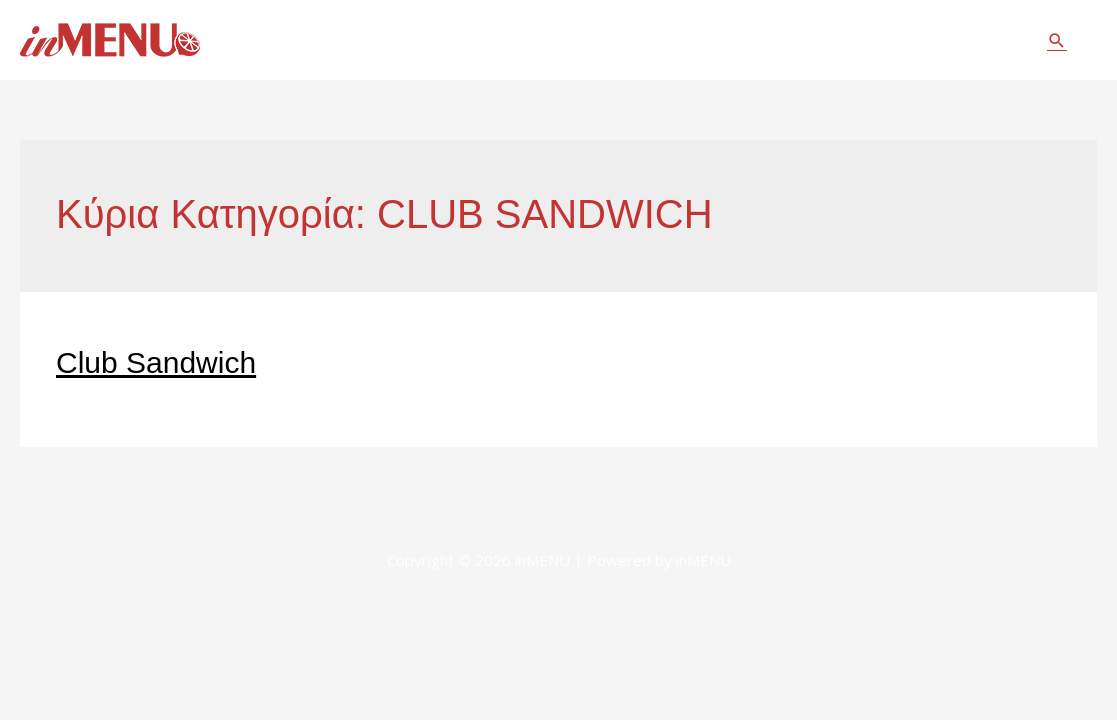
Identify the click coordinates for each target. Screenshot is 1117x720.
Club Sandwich (156, 362)
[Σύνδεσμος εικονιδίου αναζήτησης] (1057, 40)
